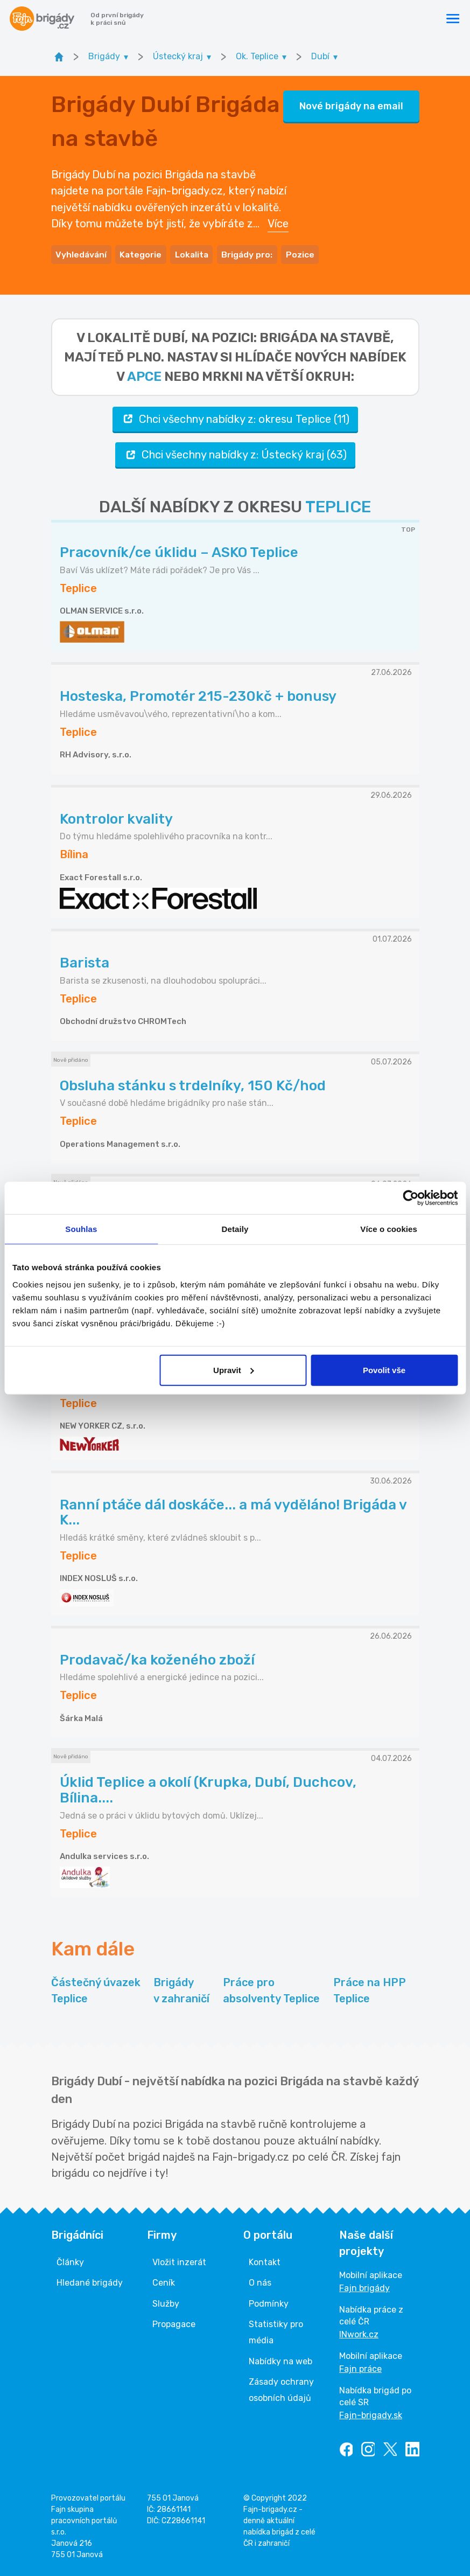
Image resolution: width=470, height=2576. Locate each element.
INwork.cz (358, 2333)
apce (144, 374)
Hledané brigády (90, 2281)
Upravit (233, 1369)
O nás (260, 2281)
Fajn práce (360, 2367)
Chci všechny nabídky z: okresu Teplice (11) (235, 417)
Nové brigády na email (351, 105)
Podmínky (269, 2301)
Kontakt (264, 2260)
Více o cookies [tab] (388, 1229)
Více (278, 222)
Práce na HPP (369, 1989)
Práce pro (271, 1989)
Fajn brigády (364, 2286)
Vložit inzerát (179, 2260)
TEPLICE (338, 505)
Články (70, 2260)
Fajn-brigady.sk (370, 2413)
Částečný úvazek (96, 1989)
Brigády (181, 1989)
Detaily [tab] (235, 1229)
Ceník (163, 2281)
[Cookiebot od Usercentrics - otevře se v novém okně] (410, 1198)
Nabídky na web (280, 2360)
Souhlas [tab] (81, 1229)
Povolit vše (384, 1369)
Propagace (173, 2322)
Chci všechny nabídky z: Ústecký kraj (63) (235, 453)
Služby (165, 2301)
